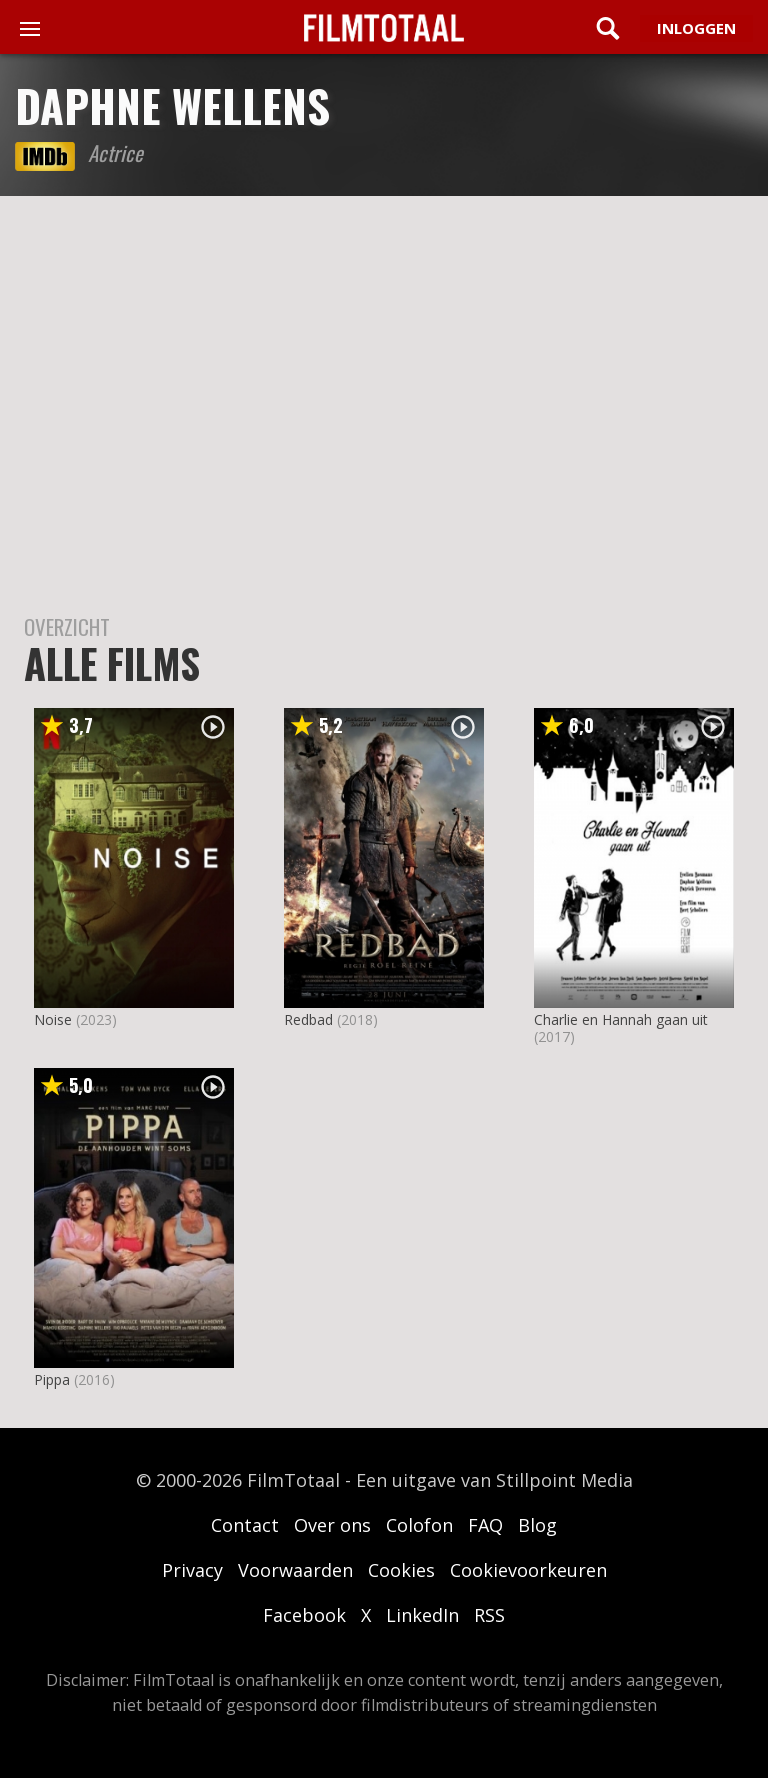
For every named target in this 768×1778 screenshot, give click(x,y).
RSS (489, 1615)
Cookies (401, 1570)
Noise (53, 1019)
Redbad (308, 1019)
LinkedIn (422, 1615)
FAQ (485, 1525)
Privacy (192, 1570)
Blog (537, 1525)
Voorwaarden (295, 1570)
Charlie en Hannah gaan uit (621, 1019)
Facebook (304, 1615)
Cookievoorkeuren (528, 1570)
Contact (245, 1525)
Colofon (419, 1525)
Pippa (52, 1379)
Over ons (332, 1525)
